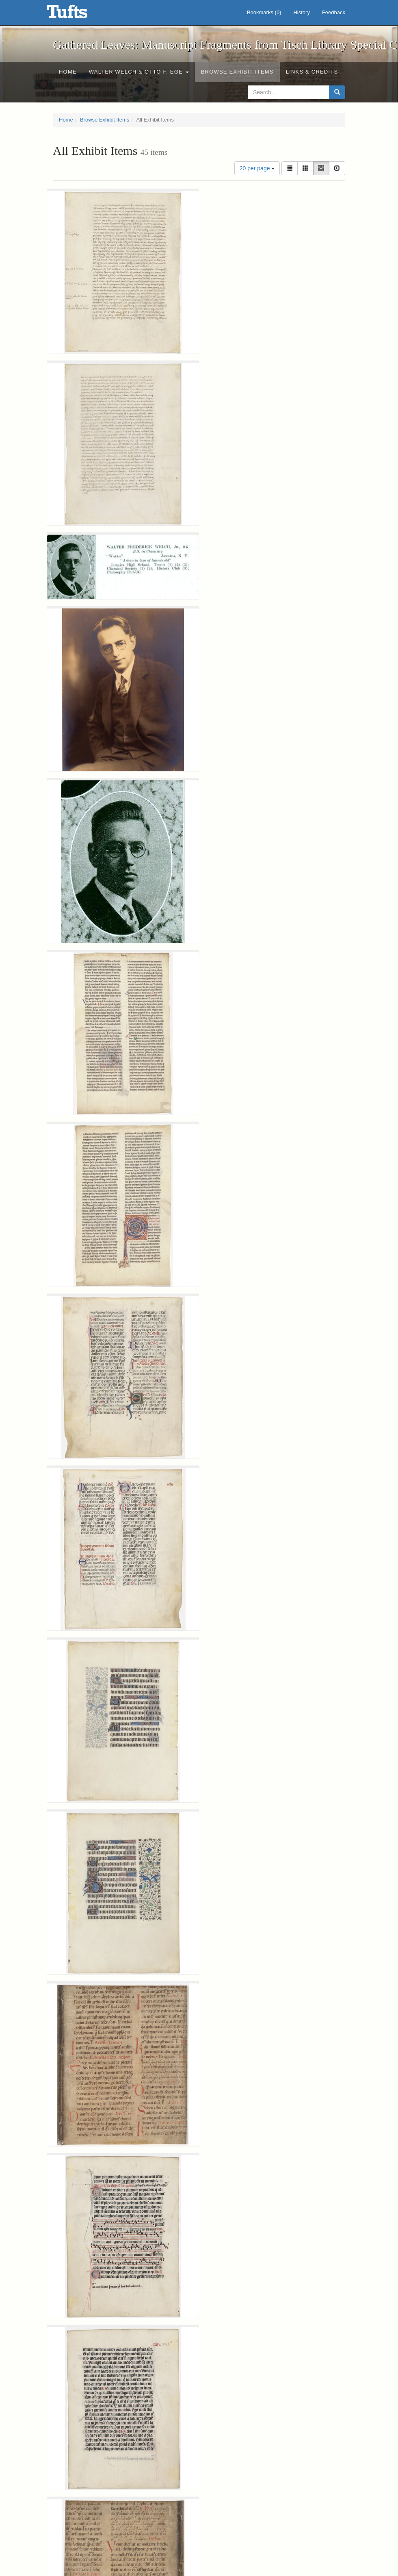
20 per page (257, 168)
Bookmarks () (264, 12)
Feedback (333, 12)
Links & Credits (312, 72)
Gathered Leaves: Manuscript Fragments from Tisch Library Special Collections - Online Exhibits (77, 14)
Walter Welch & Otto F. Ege (139, 72)
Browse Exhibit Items (237, 72)
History (301, 12)
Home (68, 72)
